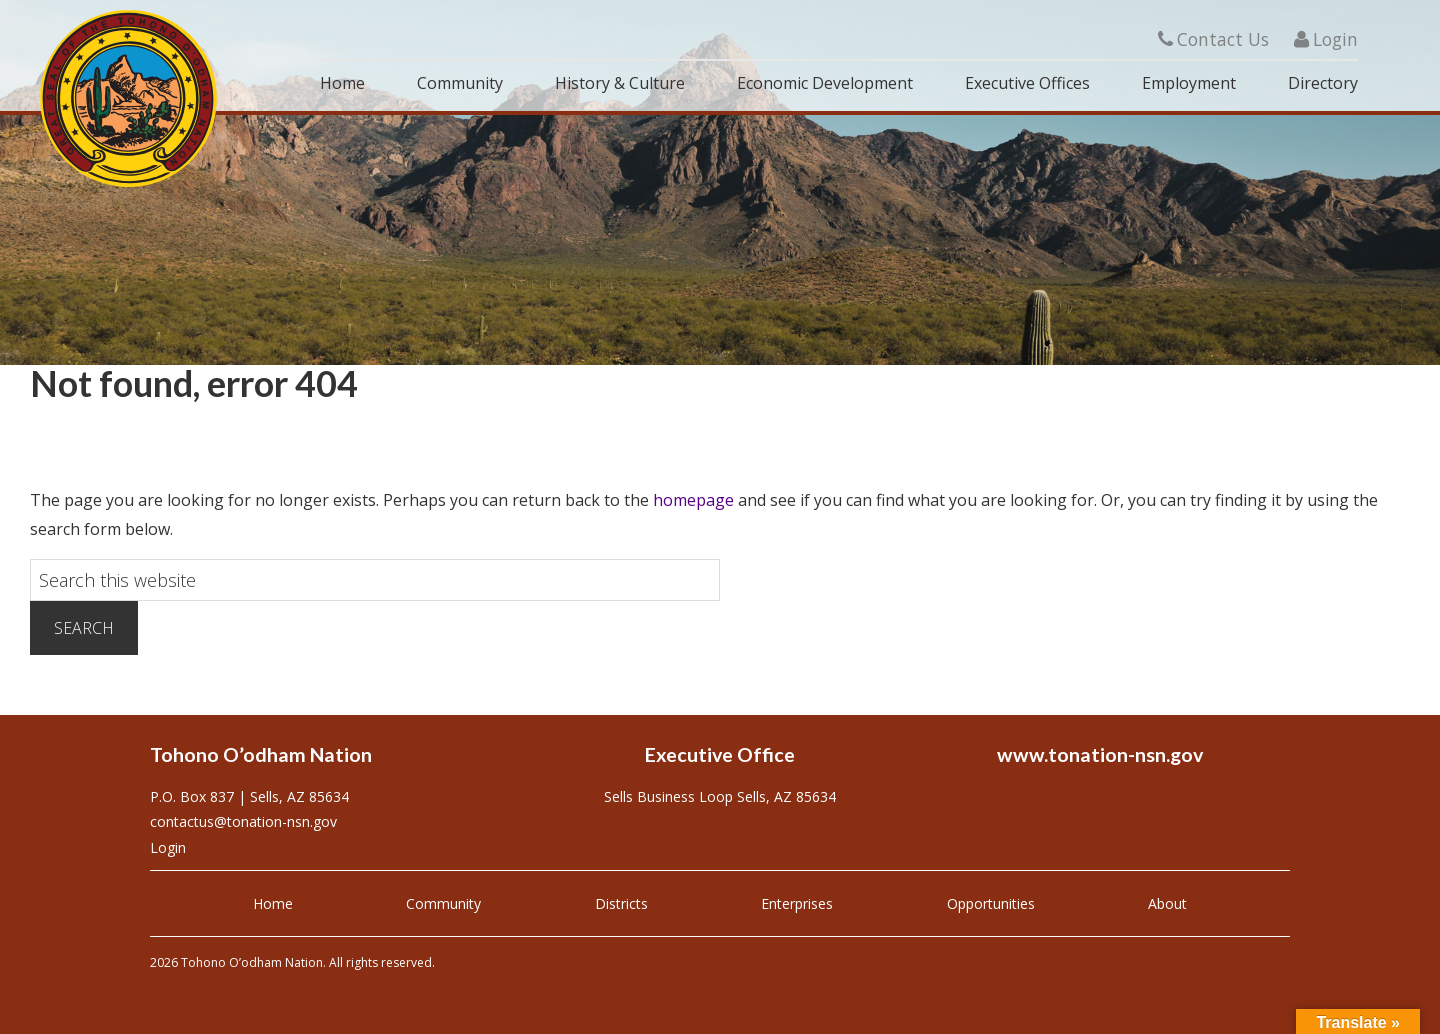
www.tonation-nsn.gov (1100, 754)
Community (443, 903)
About (1167, 903)
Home (273, 903)
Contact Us (1213, 39)
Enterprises (797, 903)
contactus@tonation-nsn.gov (243, 821)
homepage (693, 500)
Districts (621, 903)
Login (1326, 39)
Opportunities (991, 903)
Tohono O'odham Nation (130, 98)
